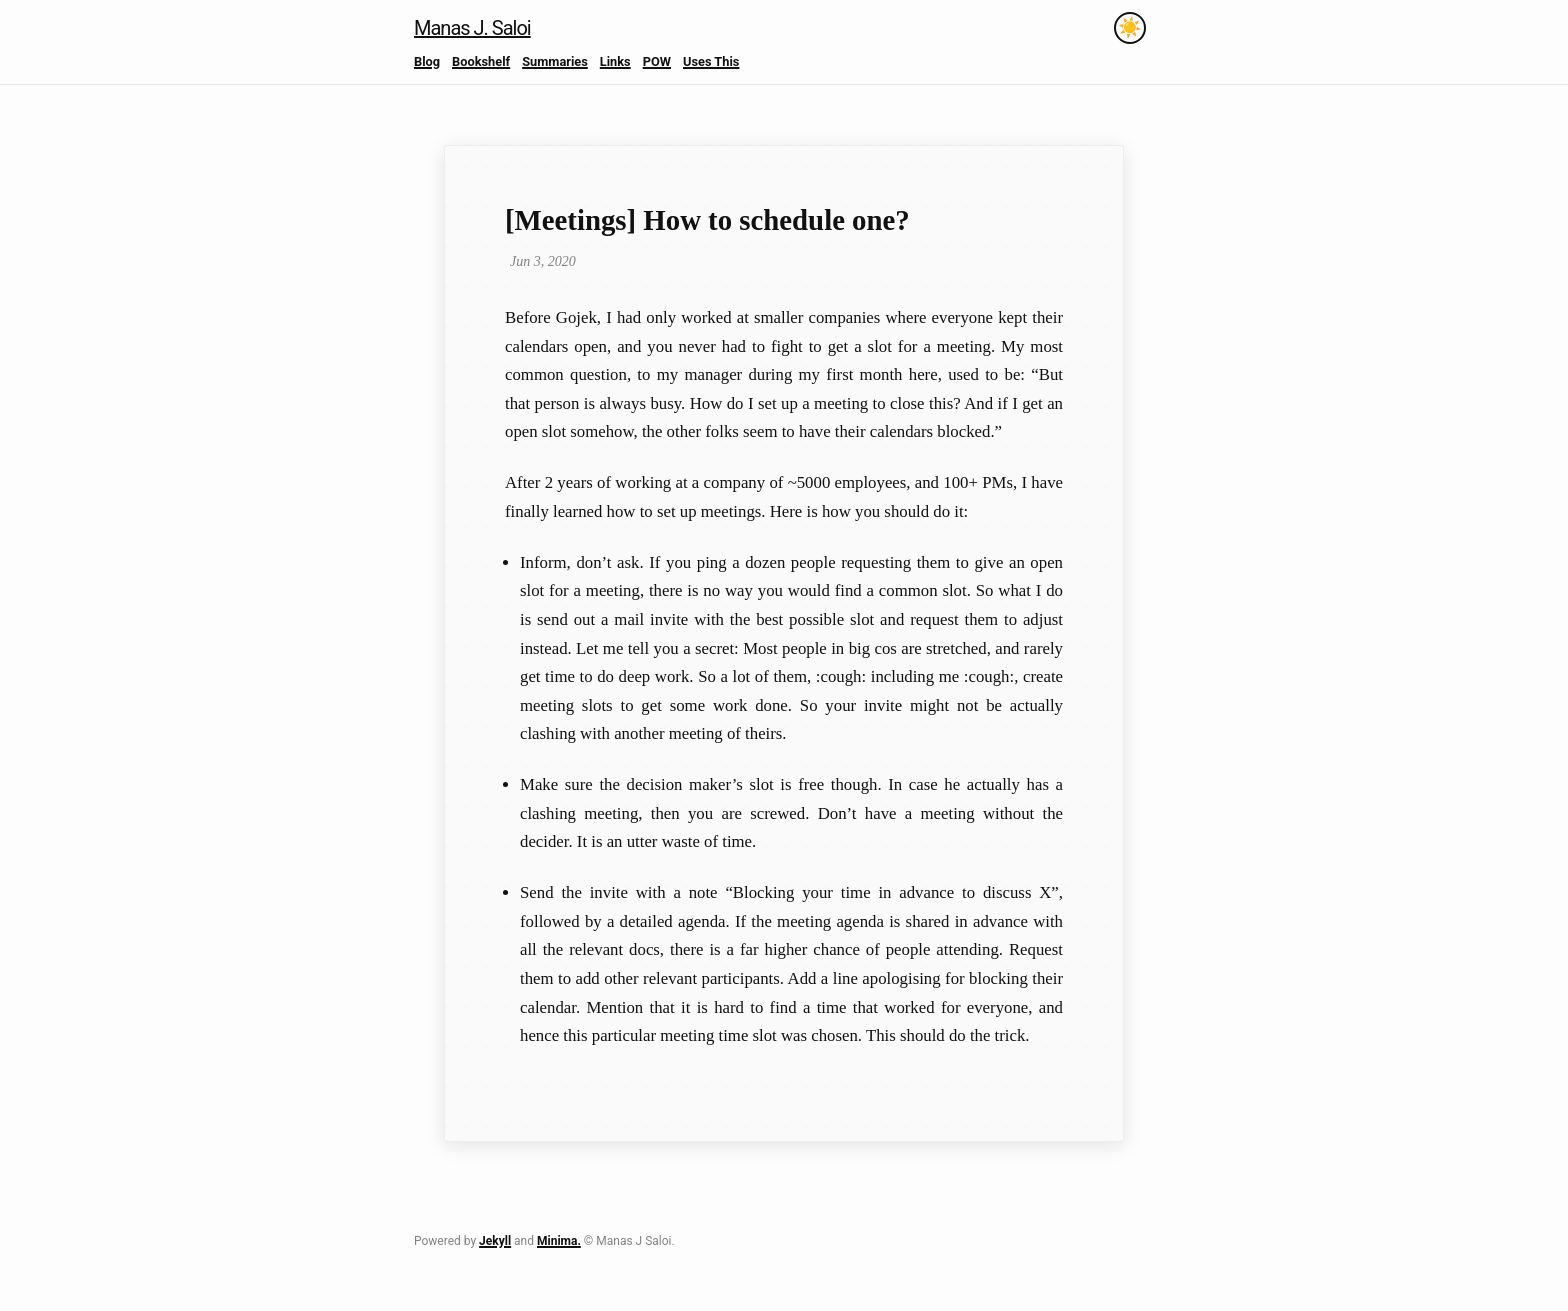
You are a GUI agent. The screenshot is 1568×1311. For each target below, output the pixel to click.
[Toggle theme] (1130, 28)
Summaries (555, 61)
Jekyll (495, 1241)
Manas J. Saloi (472, 28)
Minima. (559, 1241)
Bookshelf (481, 61)
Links (615, 61)
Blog (427, 61)
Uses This (711, 61)
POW (657, 61)
